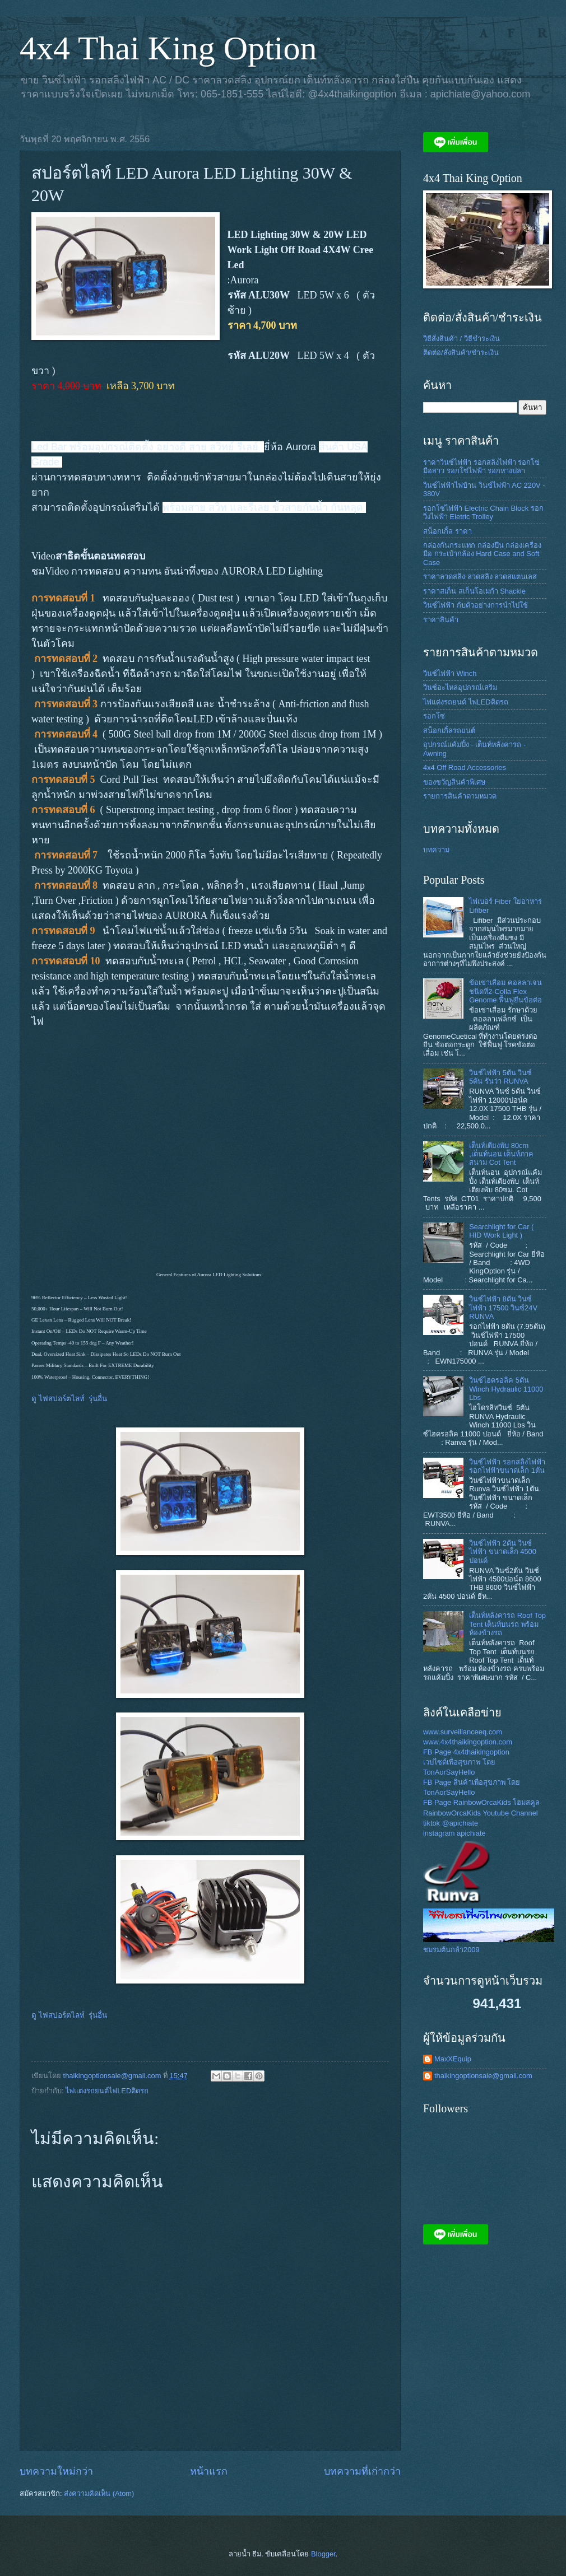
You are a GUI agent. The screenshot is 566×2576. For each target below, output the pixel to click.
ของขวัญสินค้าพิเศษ (454, 782)
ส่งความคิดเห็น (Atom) (99, 2493)
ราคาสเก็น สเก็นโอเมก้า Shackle (474, 591)
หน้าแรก (209, 2471)
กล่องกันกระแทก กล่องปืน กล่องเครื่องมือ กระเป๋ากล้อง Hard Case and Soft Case (482, 554)
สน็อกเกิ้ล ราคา (447, 531)
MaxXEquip (452, 2059)
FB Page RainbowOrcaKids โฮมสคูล (481, 1802)
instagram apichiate (454, 1833)
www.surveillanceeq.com (462, 1732)
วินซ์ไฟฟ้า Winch (449, 673)
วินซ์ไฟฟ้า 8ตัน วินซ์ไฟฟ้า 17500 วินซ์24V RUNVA (503, 1307)
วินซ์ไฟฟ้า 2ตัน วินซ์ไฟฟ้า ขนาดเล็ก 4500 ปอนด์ (502, 1552)
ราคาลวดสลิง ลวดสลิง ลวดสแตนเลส (480, 576)
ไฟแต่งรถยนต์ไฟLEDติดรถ (107, 2091)
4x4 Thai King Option (168, 48)
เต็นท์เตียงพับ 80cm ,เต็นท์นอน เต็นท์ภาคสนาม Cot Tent (501, 1154)
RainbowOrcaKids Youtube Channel (480, 1813)
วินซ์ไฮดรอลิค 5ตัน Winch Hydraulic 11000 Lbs (506, 1389)
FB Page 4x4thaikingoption (466, 1752)
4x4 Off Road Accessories (464, 767)
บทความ (436, 850)
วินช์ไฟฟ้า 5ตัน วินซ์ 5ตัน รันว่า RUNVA (500, 1076)
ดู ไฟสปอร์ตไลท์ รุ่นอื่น (69, 1398)
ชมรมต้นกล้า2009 (451, 1949)
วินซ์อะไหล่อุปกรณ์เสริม (460, 687)
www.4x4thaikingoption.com (467, 1742)
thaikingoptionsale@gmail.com (483, 2075)
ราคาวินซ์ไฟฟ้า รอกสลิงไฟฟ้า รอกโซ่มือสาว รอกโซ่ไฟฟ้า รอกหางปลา (481, 466)
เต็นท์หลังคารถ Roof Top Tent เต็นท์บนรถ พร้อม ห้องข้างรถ (507, 1624)
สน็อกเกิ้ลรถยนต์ (449, 730)
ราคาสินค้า (440, 619)
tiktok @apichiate (450, 1823)
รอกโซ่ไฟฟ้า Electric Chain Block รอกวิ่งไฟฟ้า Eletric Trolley (483, 512)
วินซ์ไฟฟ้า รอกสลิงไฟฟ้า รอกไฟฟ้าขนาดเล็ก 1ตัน (507, 1466)
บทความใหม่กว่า (56, 2471)
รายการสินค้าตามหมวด (460, 796)
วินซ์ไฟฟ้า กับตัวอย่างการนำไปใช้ (475, 605)
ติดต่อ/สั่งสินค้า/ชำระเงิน (461, 352)
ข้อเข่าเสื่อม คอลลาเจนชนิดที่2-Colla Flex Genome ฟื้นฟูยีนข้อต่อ (505, 991)
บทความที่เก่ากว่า (362, 2471)
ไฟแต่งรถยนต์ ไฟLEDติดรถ (465, 702)
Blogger (323, 2554)
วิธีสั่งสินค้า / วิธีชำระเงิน (461, 338)
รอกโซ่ (434, 716)
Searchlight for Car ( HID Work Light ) (501, 1230)
